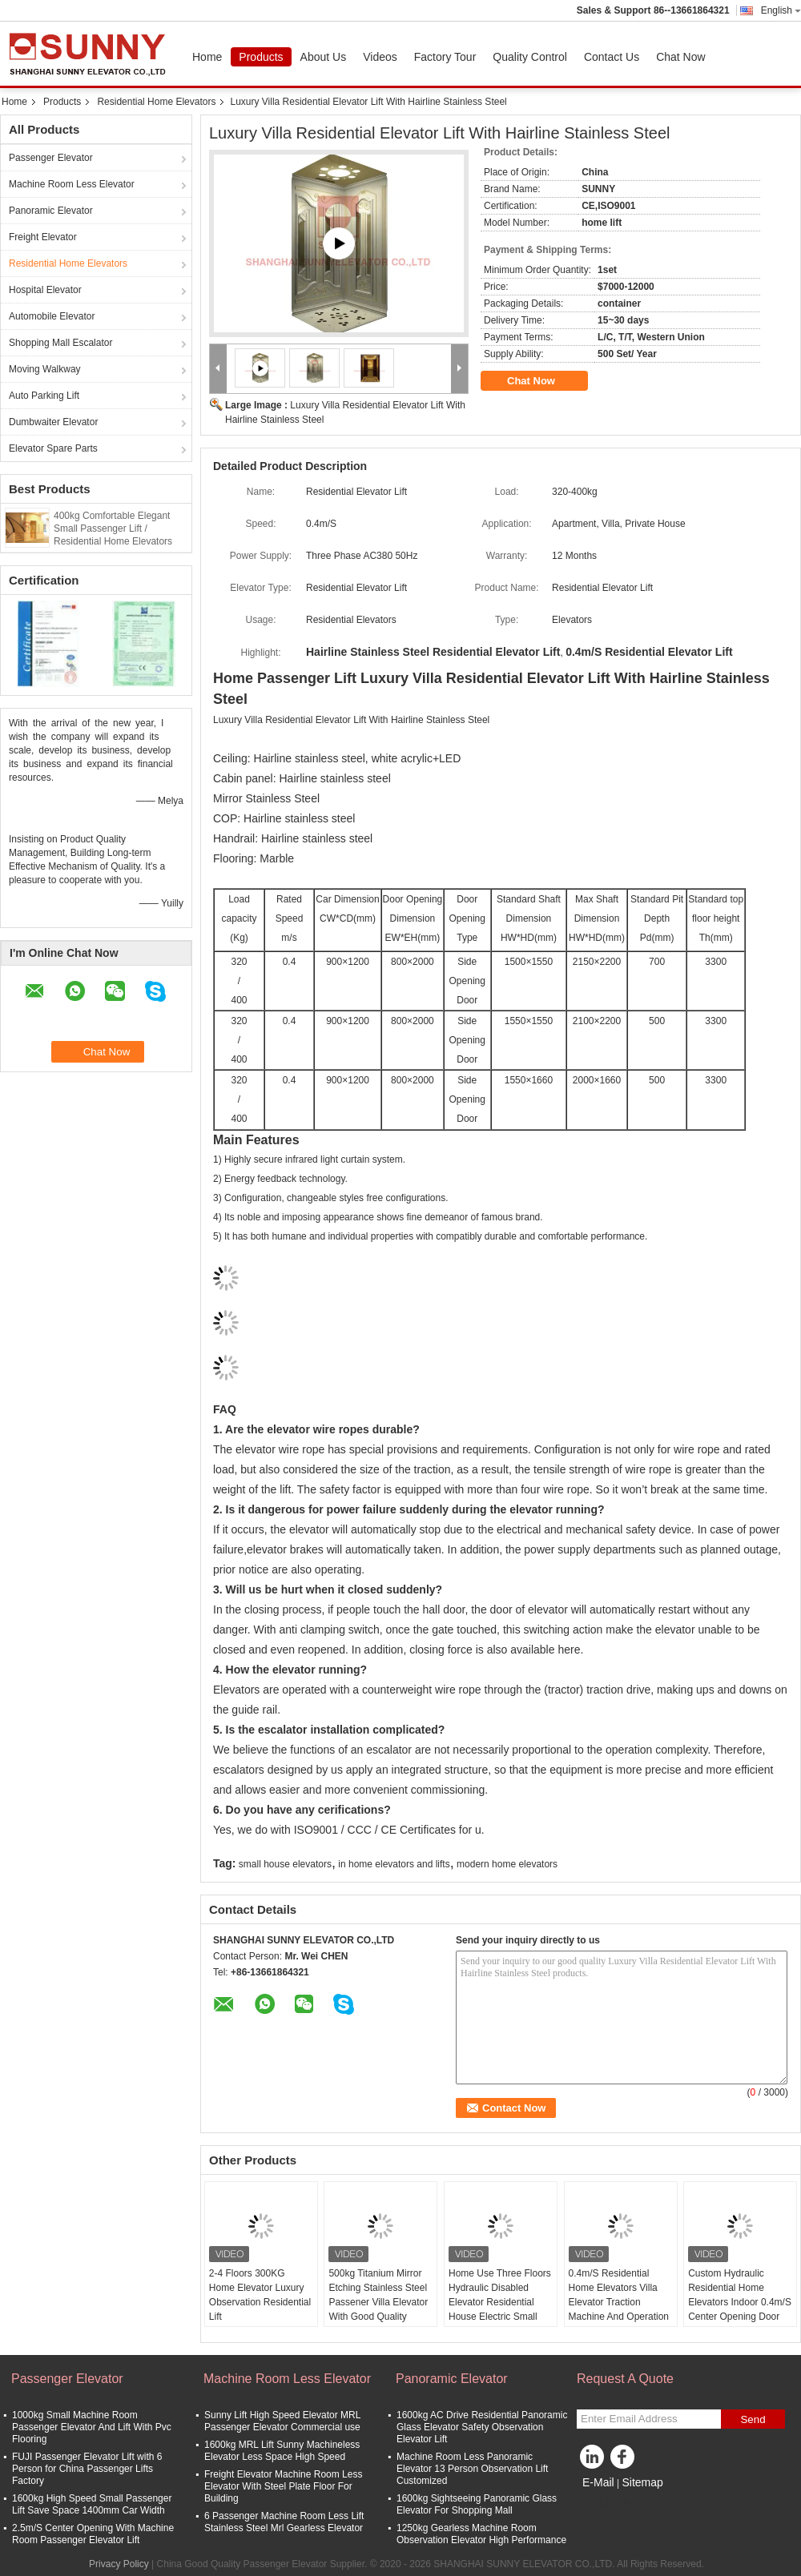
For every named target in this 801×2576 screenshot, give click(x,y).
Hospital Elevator (45, 289)
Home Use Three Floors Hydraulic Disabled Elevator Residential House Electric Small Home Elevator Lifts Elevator (500, 2309)
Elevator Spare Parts (53, 448)
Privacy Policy (119, 2564)
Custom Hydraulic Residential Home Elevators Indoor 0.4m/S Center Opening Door (739, 2295)
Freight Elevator (43, 237)
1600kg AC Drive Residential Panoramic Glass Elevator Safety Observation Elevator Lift (481, 2427)
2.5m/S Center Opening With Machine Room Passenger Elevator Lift (93, 2534)
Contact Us (611, 56)
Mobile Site (605, 2502)
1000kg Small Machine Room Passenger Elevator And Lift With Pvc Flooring (91, 2427)
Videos (380, 56)
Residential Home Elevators (156, 101)
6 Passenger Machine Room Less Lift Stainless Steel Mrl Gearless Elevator (284, 2522)
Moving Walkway (45, 369)
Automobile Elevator (52, 316)
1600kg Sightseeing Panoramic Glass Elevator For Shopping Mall (476, 2504)
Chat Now (680, 56)
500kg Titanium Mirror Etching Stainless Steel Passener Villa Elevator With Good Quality (378, 2295)
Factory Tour (445, 56)
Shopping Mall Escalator (60, 342)
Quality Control (530, 56)
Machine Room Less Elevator (72, 184)
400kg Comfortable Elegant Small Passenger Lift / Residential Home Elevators (113, 528)
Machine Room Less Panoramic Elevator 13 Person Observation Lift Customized (472, 2468)
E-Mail (598, 2482)
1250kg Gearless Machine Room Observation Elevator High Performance (481, 2534)
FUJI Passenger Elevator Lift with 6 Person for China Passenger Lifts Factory (87, 2468)
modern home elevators (507, 1864)
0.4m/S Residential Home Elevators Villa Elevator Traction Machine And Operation (619, 2295)
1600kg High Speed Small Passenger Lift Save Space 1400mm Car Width (91, 2504)
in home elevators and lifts (393, 1864)
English (781, 10)
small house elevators (285, 1864)
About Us (323, 56)
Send (752, 2419)
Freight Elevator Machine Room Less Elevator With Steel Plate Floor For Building (283, 2486)
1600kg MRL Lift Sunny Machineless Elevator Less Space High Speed (282, 2450)
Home (207, 56)
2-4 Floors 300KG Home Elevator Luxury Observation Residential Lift (260, 2295)
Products (261, 56)
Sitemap (642, 2482)
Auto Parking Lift (44, 395)
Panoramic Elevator (51, 210)
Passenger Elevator (51, 157)
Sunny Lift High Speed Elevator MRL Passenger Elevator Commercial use (282, 2421)
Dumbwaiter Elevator (53, 422)
